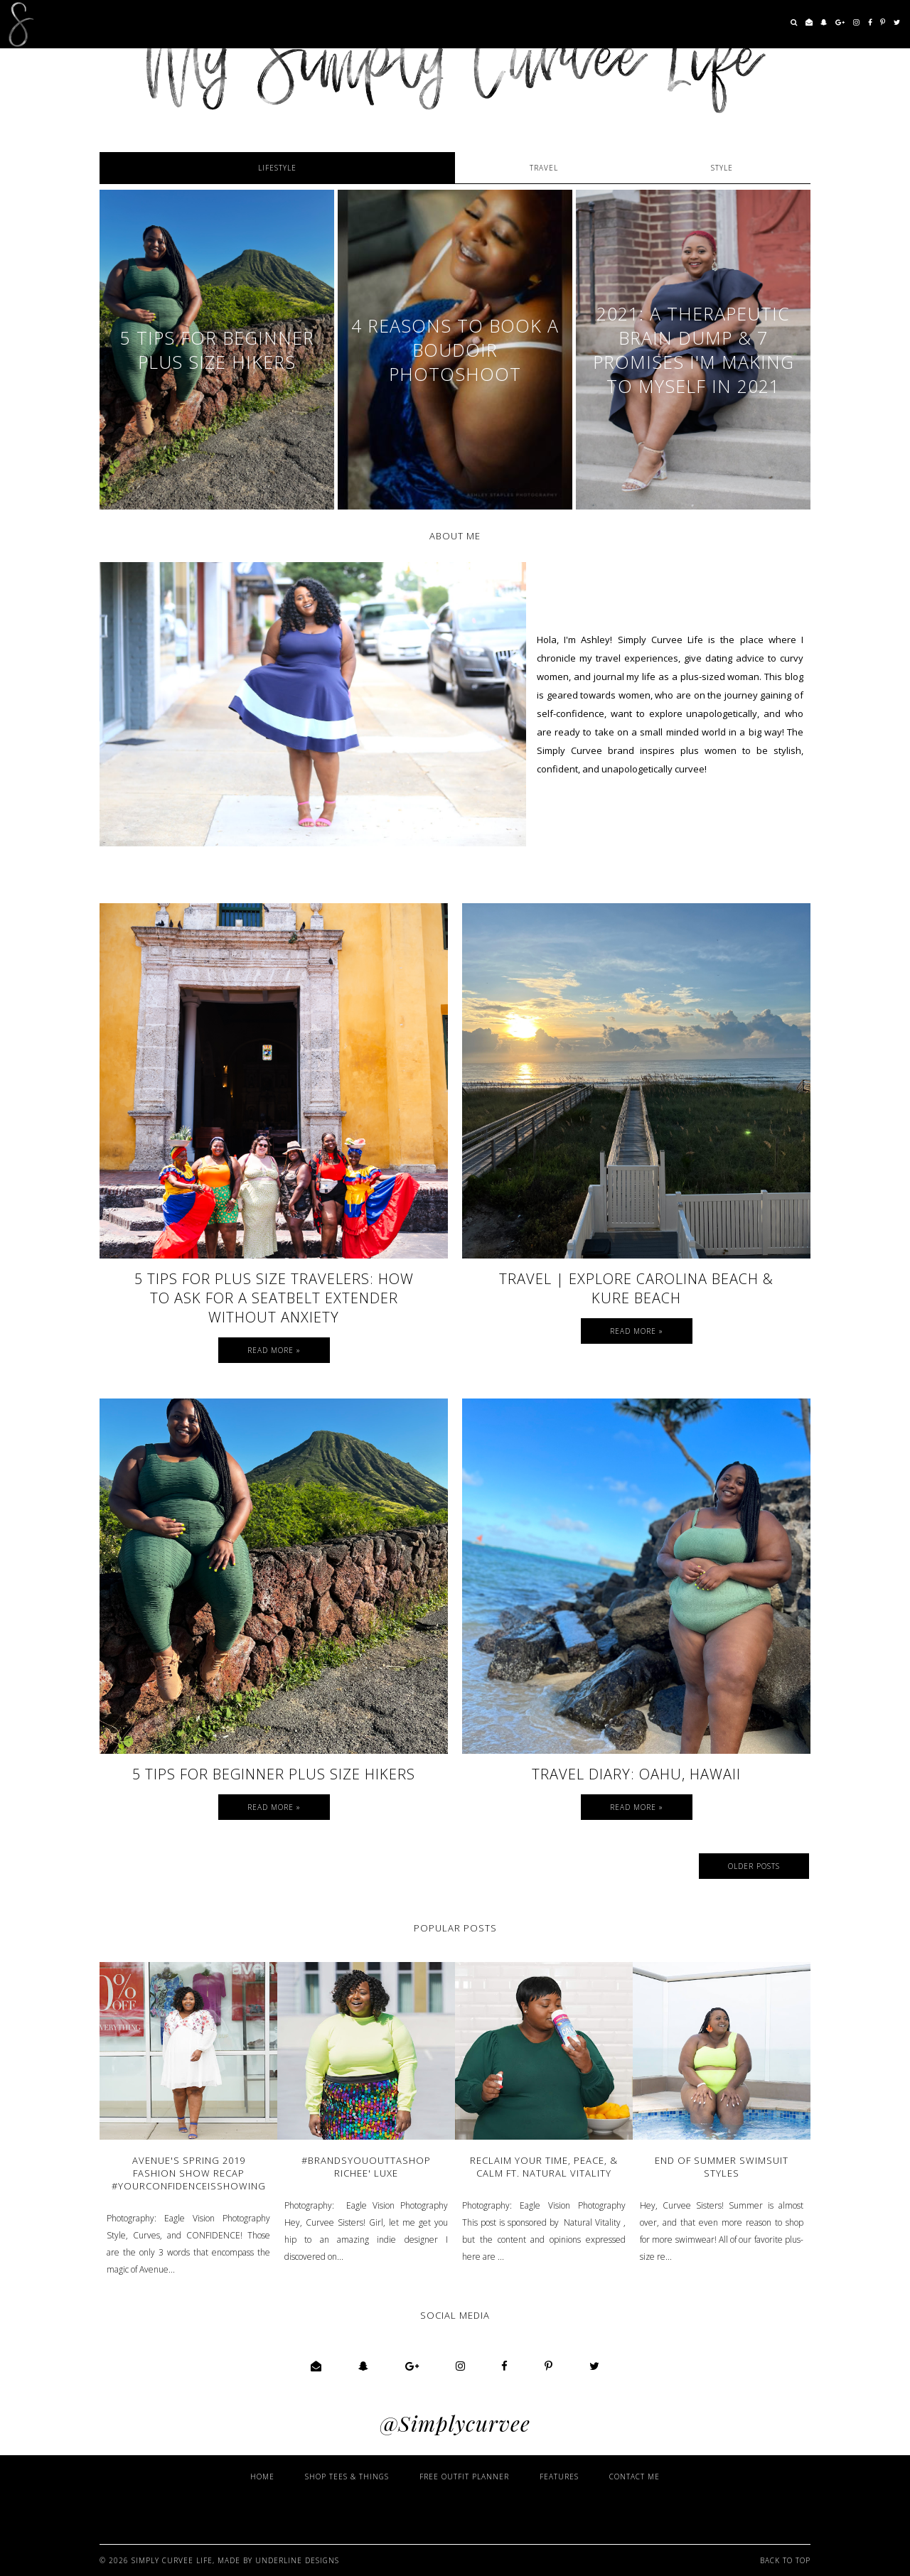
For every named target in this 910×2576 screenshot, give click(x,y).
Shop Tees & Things (347, 2476)
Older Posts (754, 1866)
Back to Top (785, 2560)
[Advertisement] (505, 2511)
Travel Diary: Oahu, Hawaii (636, 1774)
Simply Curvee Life (172, 2560)
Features (559, 2476)
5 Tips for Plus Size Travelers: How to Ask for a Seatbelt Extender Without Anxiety (274, 1298)
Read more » (274, 1350)
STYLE (722, 168)
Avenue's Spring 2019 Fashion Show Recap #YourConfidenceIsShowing (189, 2173)
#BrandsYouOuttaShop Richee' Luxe (366, 2166)
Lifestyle (277, 168)
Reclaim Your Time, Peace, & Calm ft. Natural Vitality (544, 2166)
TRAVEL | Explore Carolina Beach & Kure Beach (636, 1288)
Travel (544, 168)
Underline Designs (297, 2560)
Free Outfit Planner (464, 2476)
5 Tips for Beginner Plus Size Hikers (273, 1774)
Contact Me (634, 2476)
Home (262, 2476)
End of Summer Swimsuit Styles (721, 2166)
